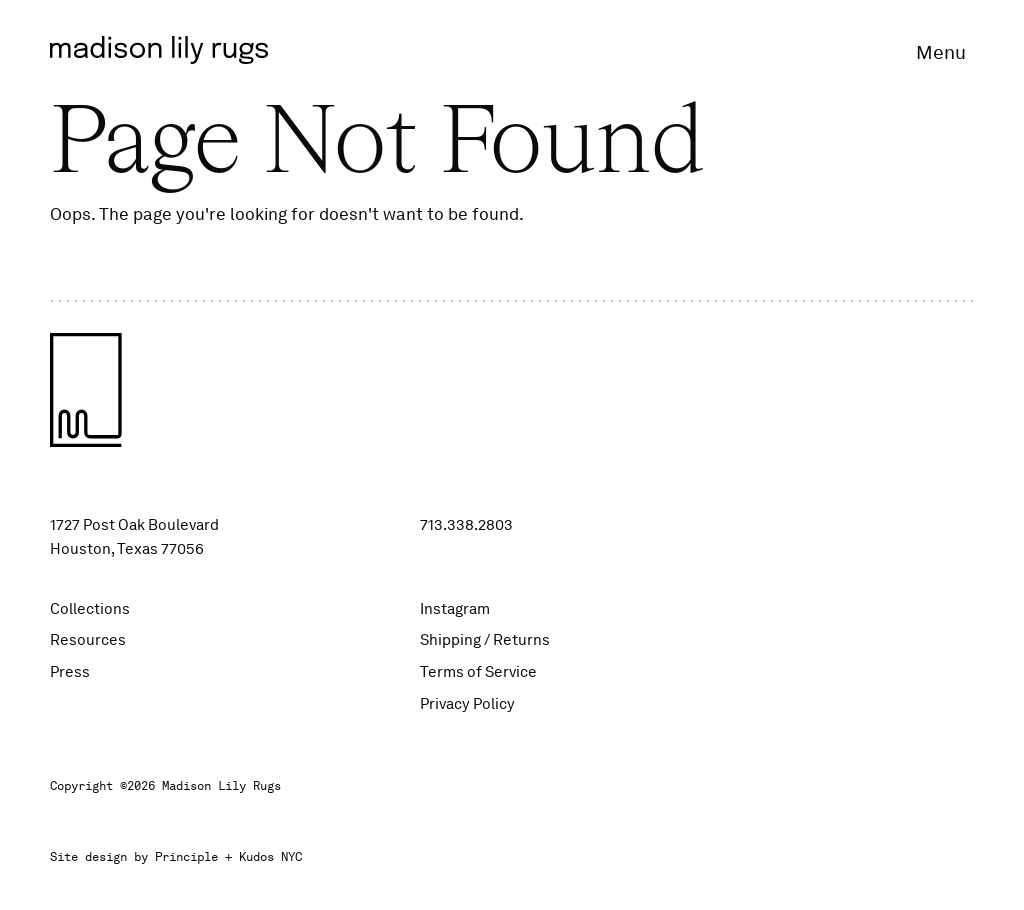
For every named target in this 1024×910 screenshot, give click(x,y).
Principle (186, 857)
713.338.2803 (466, 525)
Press (70, 672)
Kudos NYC (270, 857)
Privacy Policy (467, 704)
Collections (90, 609)
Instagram (455, 609)
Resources (88, 640)
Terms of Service (478, 672)
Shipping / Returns (485, 640)
